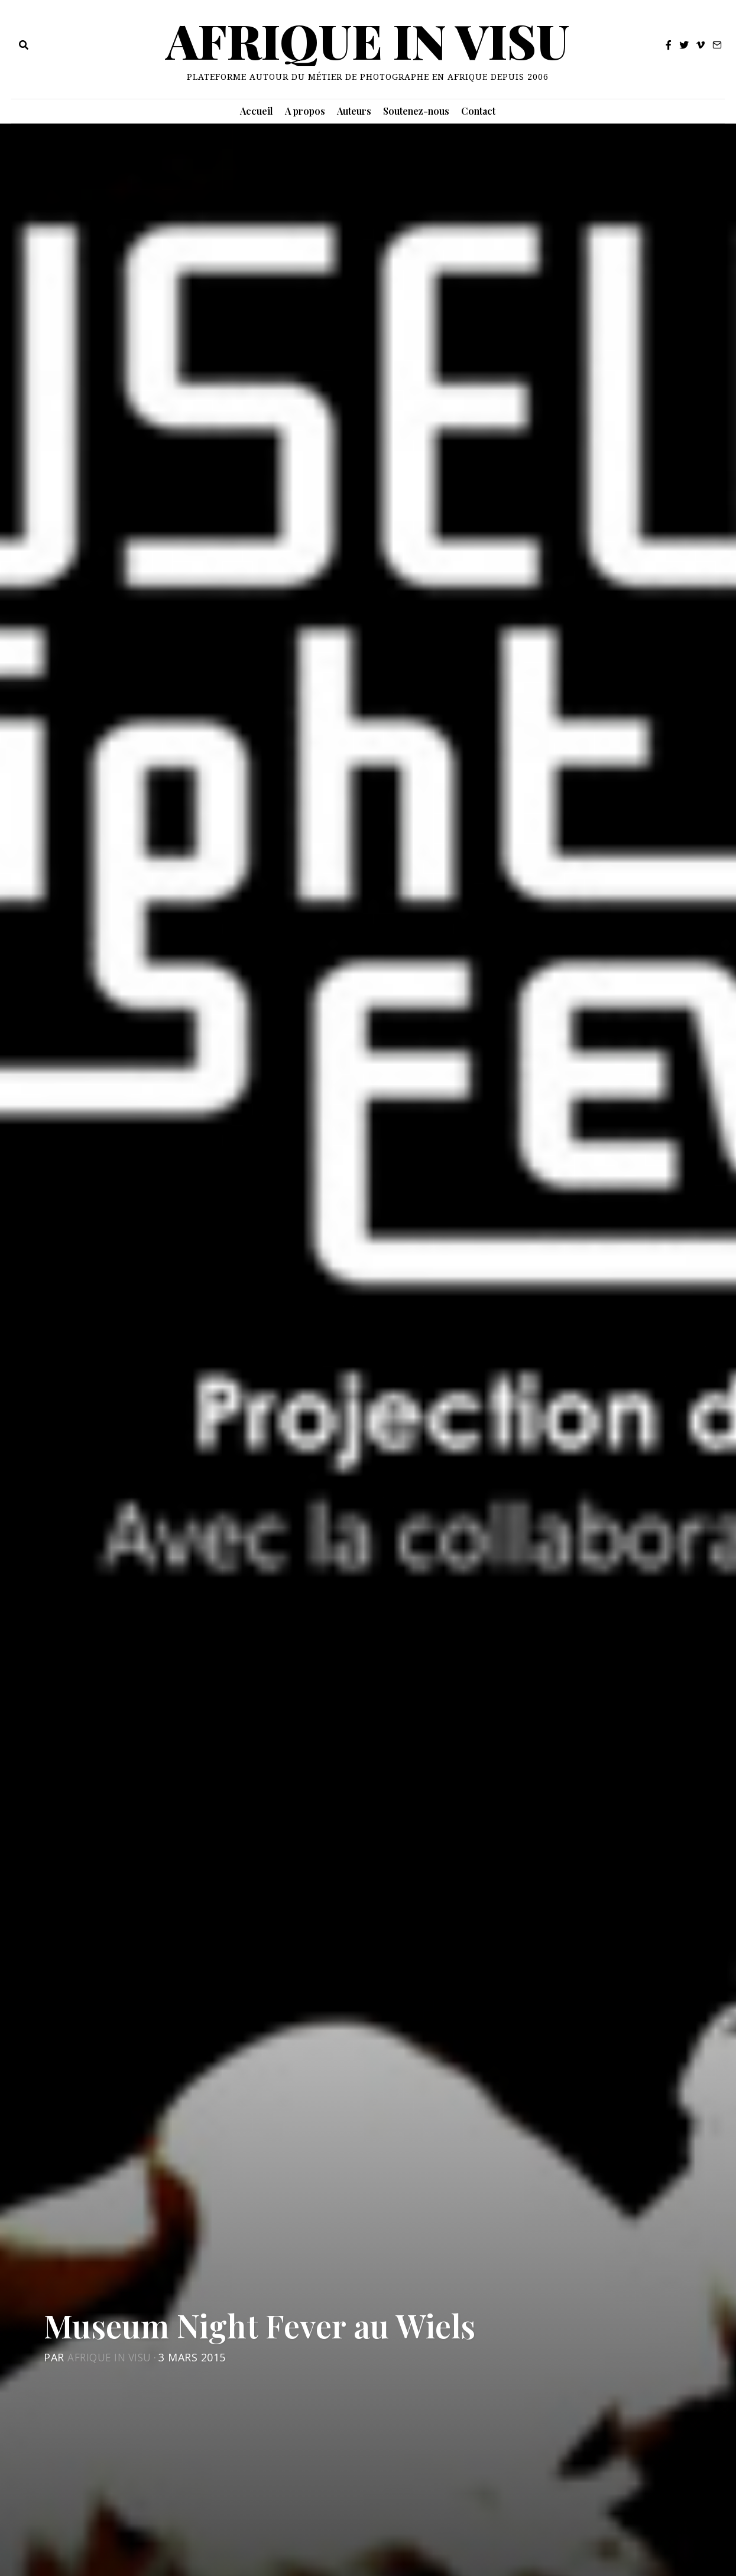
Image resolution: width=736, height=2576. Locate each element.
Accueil (256, 111)
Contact (478, 111)
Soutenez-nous (416, 111)
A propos (305, 111)
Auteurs (354, 111)
